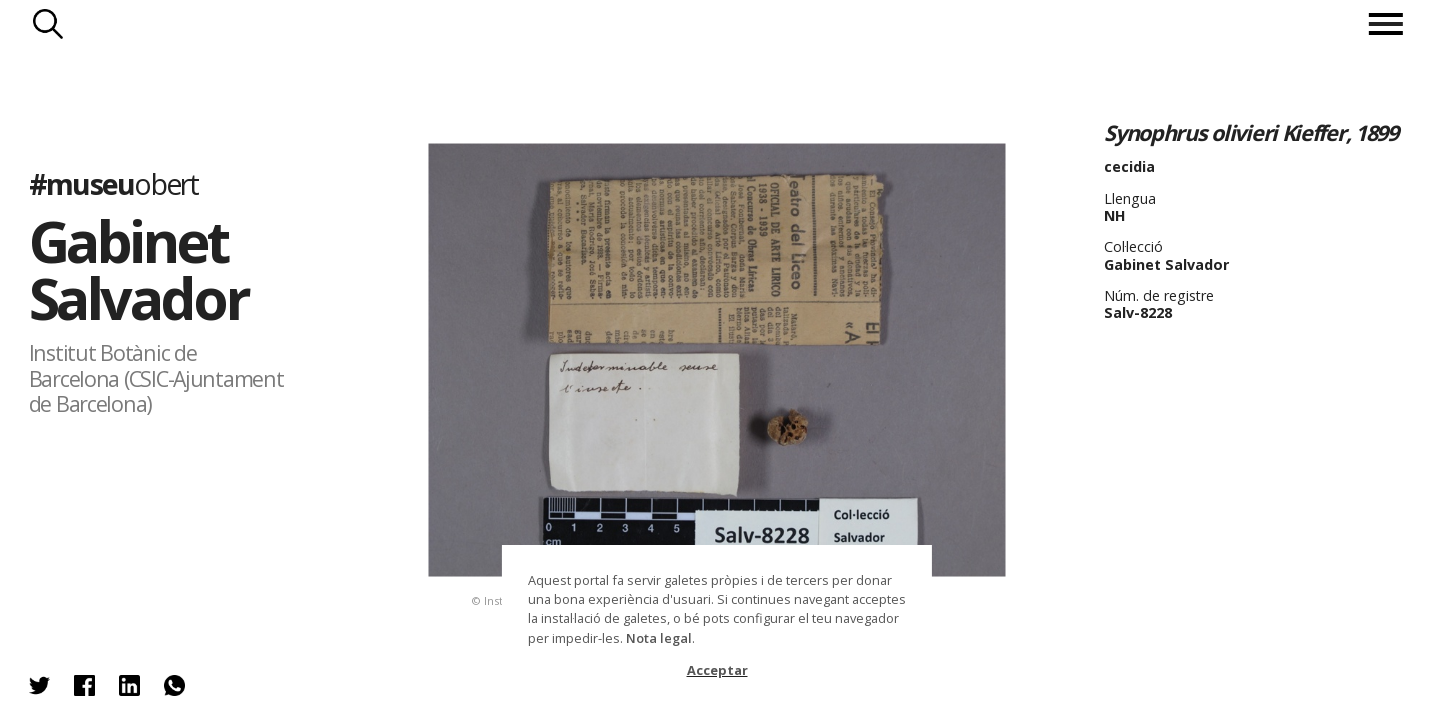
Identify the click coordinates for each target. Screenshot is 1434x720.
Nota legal (659, 638)
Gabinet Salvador (138, 268)
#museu (114, 182)
